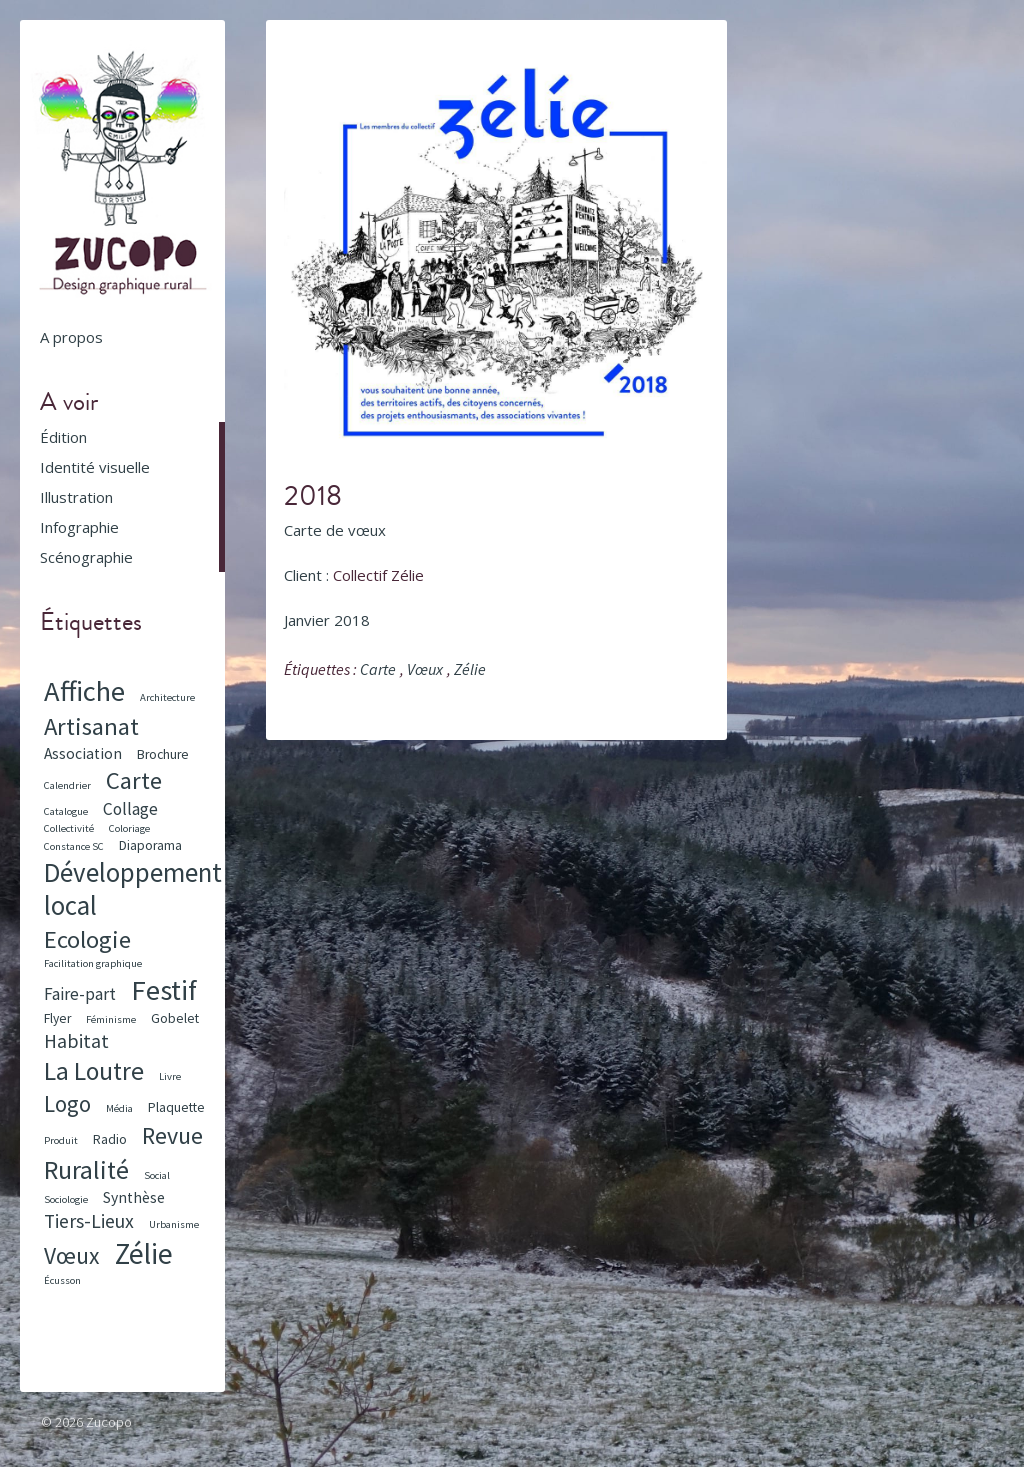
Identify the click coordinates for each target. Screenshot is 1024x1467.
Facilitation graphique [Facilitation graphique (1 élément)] (93, 963)
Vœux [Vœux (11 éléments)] (72, 1255)
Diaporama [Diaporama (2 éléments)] (150, 845)
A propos (71, 337)
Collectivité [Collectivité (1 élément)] (69, 828)
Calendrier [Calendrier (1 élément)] (67, 785)
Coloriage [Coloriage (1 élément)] (129, 828)
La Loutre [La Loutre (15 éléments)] (94, 1071)
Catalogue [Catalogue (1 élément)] (66, 811)
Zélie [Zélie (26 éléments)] (144, 1253)
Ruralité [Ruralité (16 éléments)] (86, 1169)
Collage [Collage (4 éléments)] (130, 809)
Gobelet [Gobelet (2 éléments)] (175, 1018)
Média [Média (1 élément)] (119, 1108)
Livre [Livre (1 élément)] (170, 1076)
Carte (378, 669)
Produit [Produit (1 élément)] (61, 1140)
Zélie (470, 669)
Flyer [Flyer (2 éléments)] (57, 1018)
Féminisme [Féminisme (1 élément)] (111, 1019)
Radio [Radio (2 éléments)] (110, 1139)
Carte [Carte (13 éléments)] (134, 780)
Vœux (425, 669)
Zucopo (109, 1422)
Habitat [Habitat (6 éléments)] (76, 1041)
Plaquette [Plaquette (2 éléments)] (176, 1107)
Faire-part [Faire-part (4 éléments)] (80, 994)
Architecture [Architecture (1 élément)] (167, 697)
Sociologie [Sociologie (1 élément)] (66, 1199)
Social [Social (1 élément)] (157, 1175)
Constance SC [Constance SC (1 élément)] (74, 846)
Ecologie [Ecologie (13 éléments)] (87, 939)
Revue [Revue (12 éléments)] (172, 1135)
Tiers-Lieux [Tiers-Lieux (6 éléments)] (89, 1221)
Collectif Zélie (378, 575)
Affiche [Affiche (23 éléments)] (84, 691)
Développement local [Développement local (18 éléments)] (133, 889)
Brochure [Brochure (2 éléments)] (163, 754)
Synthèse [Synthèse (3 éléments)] (134, 1197)
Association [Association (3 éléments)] (83, 753)
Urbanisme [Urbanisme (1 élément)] (174, 1224)
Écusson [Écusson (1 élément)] (62, 1280)
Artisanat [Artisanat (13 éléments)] (91, 726)
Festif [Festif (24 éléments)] (164, 990)
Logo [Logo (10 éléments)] (67, 1103)
